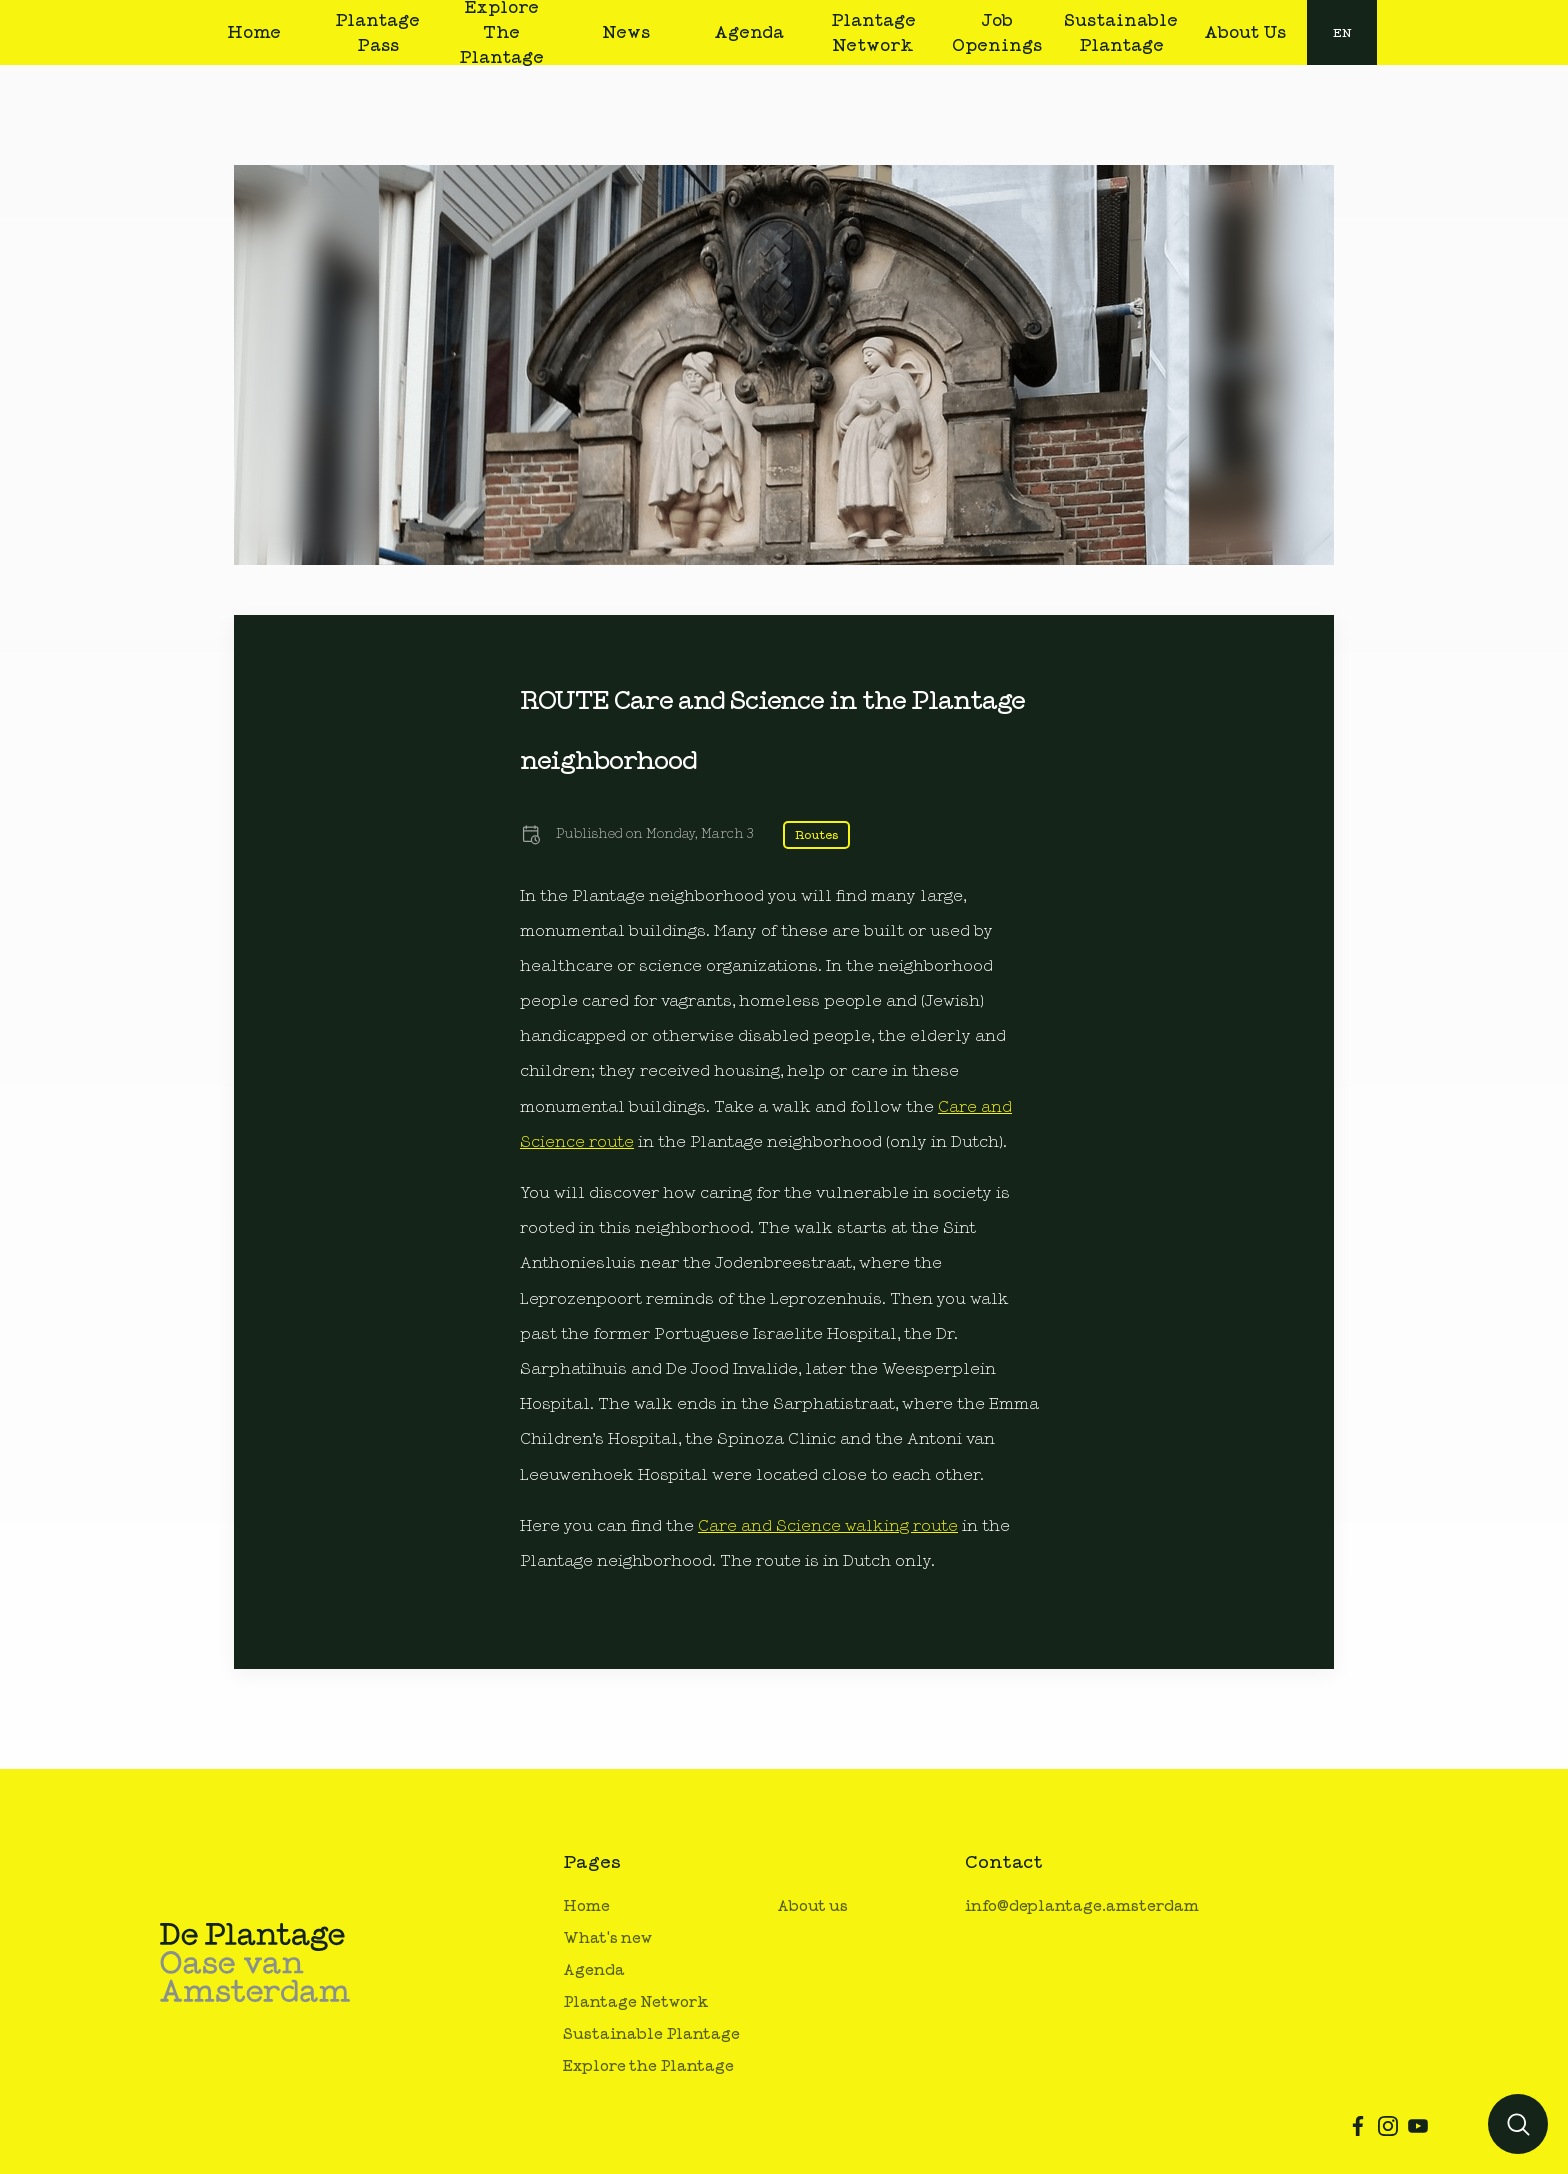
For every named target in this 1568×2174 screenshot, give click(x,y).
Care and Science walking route (828, 1526)
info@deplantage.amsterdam (1082, 1906)
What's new (607, 1938)
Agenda (594, 1970)
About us (812, 1906)
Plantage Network (636, 2002)
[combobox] (1342, 32)
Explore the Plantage (648, 2066)
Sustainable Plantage (651, 2034)
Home (586, 1906)
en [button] (1342, 33)
